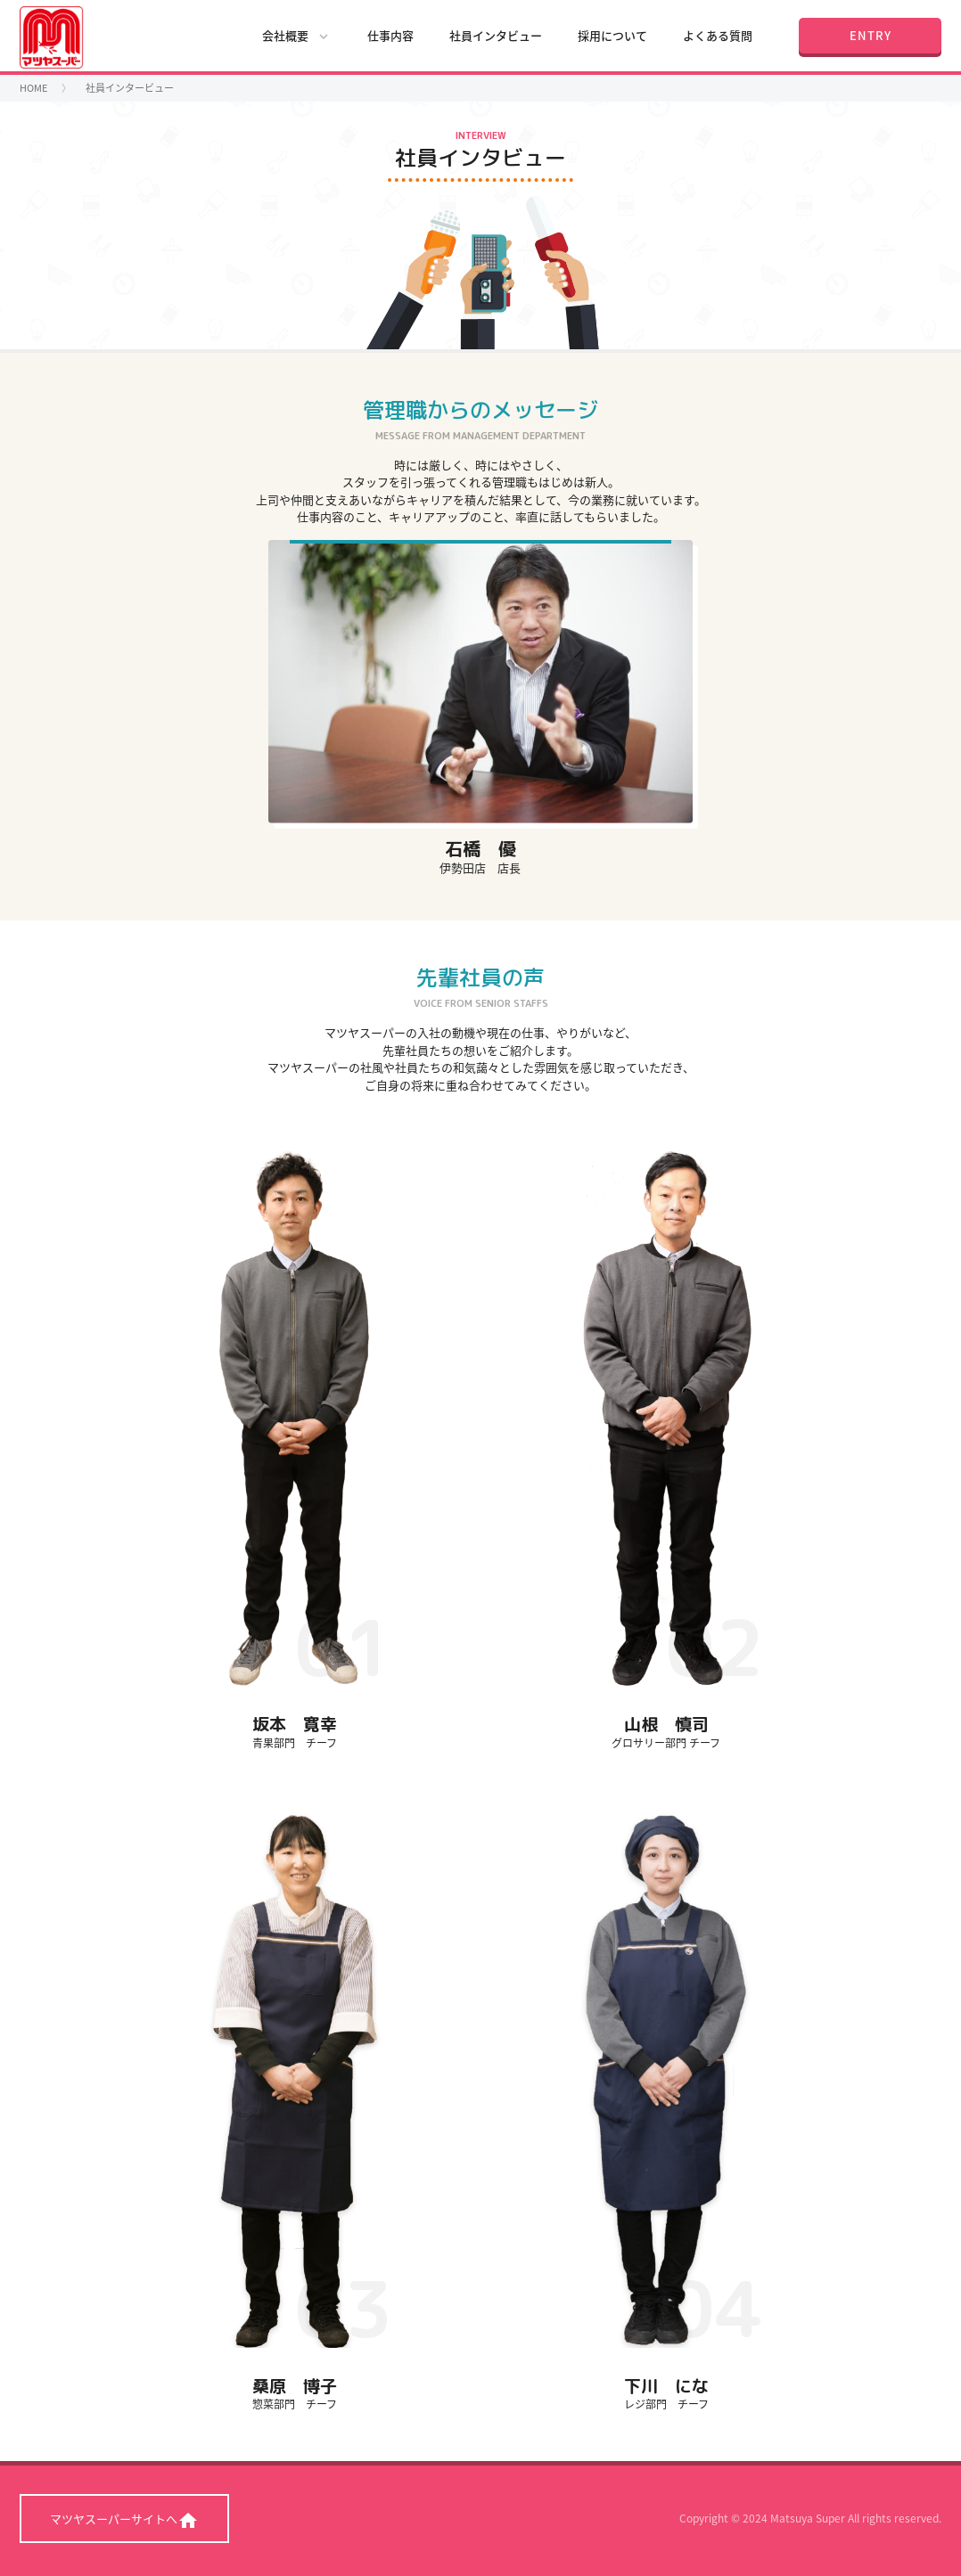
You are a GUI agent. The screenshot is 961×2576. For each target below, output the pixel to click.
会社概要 (297, 36)
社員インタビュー (495, 35)
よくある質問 (717, 35)
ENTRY (870, 35)
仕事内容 (390, 35)
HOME (33, 87)
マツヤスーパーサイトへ (124, 2520)
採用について (612, 35)
